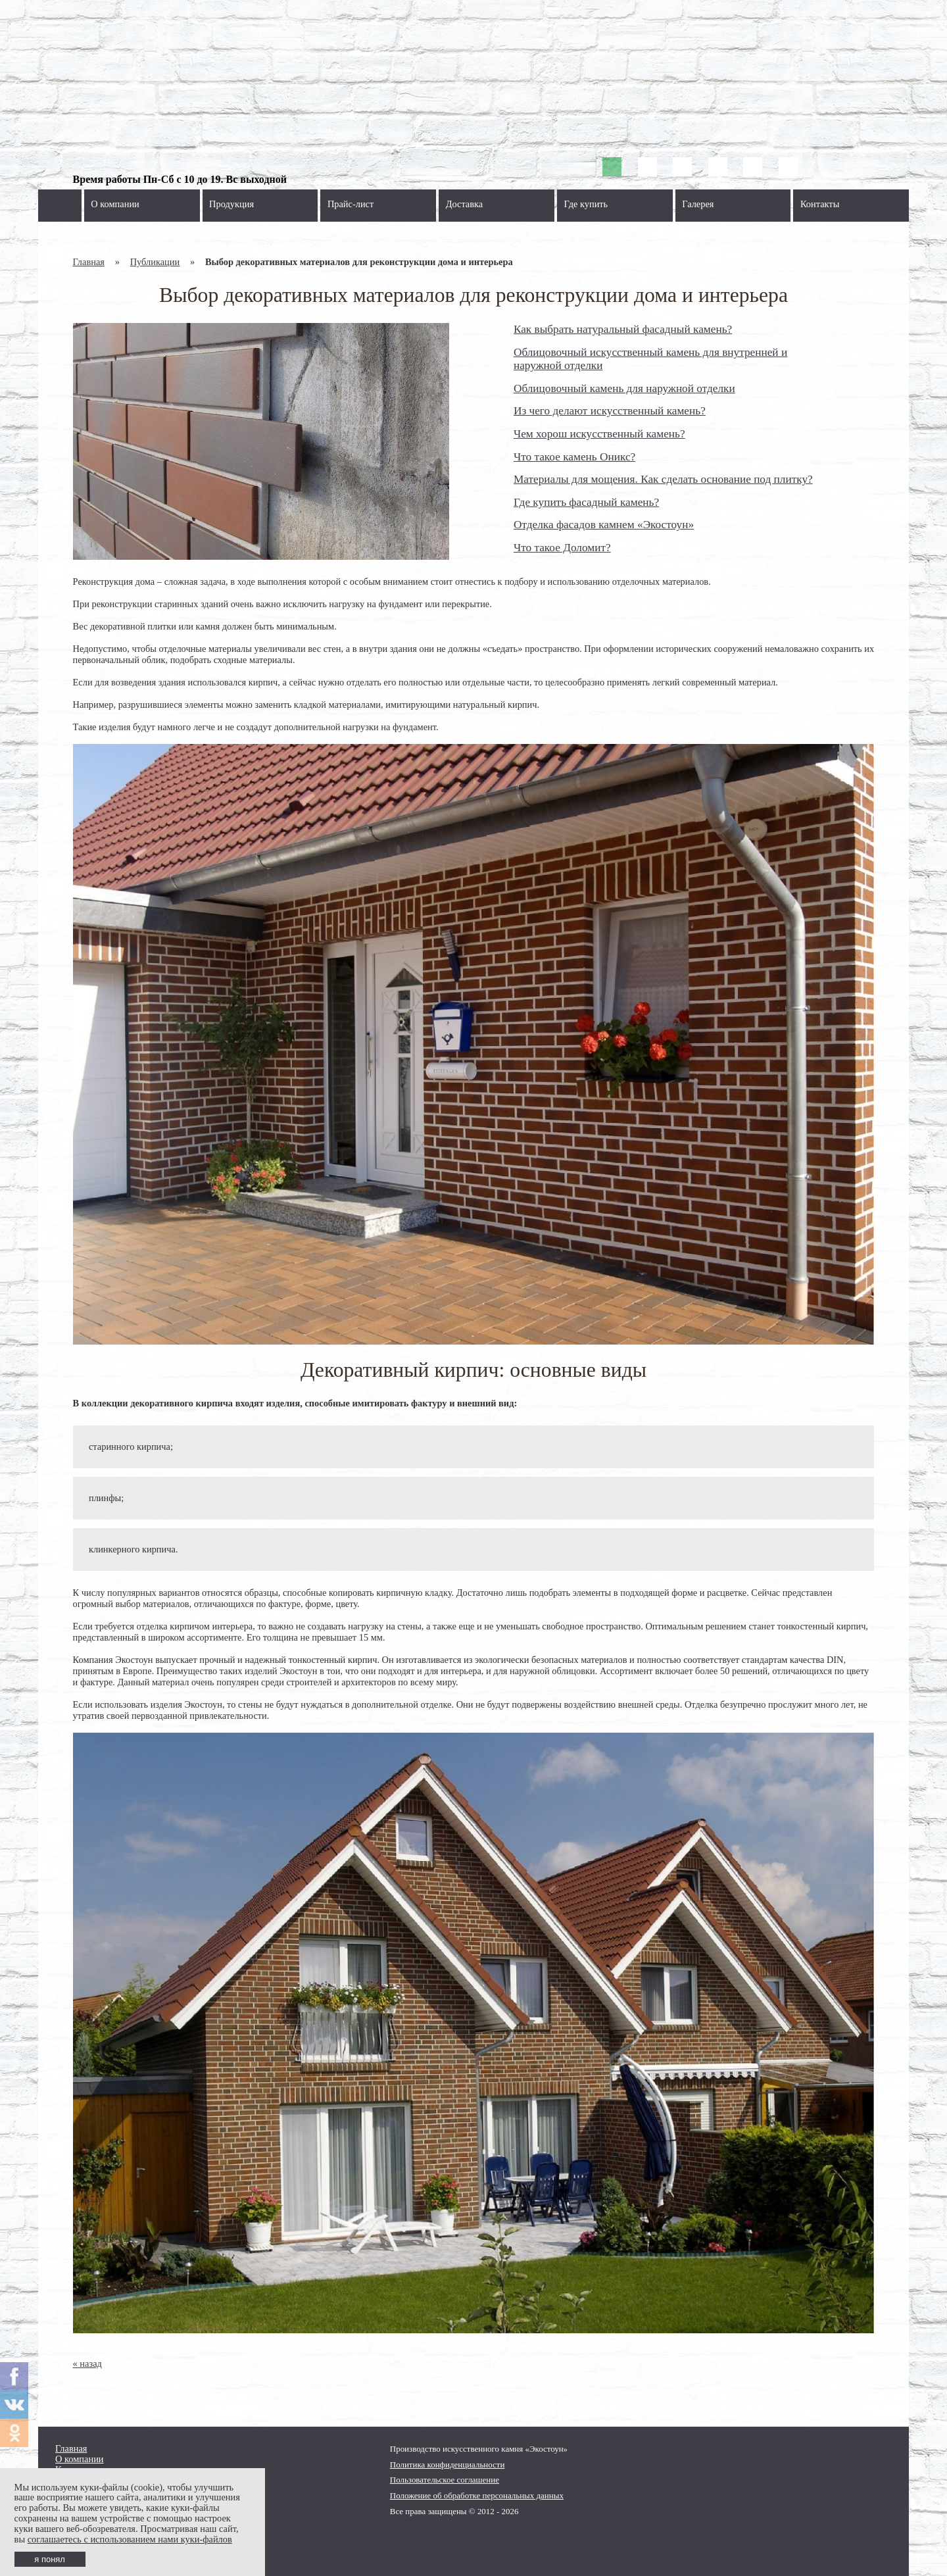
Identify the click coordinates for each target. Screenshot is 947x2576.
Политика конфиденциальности (447, 2464)
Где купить (586, 204)
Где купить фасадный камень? (586, 502)
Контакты (819, 204)
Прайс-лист (351, 204)
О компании (115, 204)
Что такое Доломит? (562, 547)
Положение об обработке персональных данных (477, 2495)
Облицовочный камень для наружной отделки (624, 388)
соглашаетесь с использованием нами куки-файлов (130, 2539)
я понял (49, 2559)
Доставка (464, 204)
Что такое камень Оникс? (574, 457)
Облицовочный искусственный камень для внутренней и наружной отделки (650, 359)
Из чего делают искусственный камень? (610, 411)
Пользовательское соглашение (444, 2480)
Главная (89, 262)
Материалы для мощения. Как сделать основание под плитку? (663, 479)
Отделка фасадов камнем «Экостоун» (604, 524)
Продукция (231, 204)
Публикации (155, 262)
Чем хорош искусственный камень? (599, 434)
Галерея (698, 204)
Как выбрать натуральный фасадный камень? (623, 329)
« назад (87, 2363)
